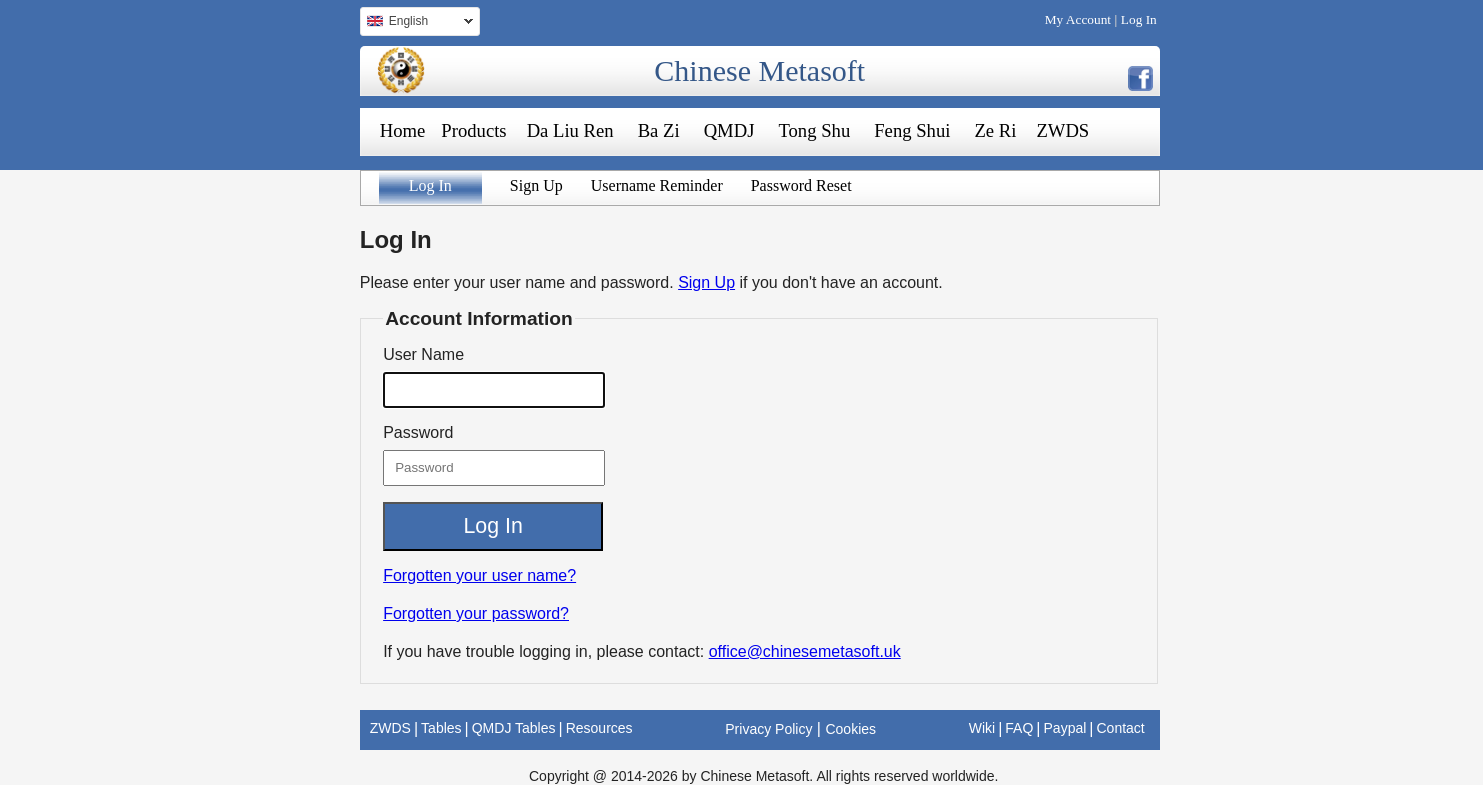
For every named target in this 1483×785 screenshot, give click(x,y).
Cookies (850, 729)
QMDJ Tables (514, 728)
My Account (1078, 19)
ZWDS (1062, 130)
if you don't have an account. (841, 282)
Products (473, 130)
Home (403, 130)
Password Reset (801, 185)
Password (418, 432)
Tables (441, 728)
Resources (599, 728)
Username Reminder (657, 185)
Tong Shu (814, 130)
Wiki (982, 728)
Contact (1120, 728)
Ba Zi (659, 130)
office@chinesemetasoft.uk (805, 651)
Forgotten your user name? (479, 575)
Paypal (1065, 728)
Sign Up (536, 185)
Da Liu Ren (570, 130)
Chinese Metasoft (759, 70)
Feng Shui (912, 130)
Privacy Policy (768, 729)
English (416, 23)
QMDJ (729, 130)
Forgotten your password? (476, 613)
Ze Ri (995, 130)
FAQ (1019, 728)
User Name (423, 354)
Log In (1139, 19)
